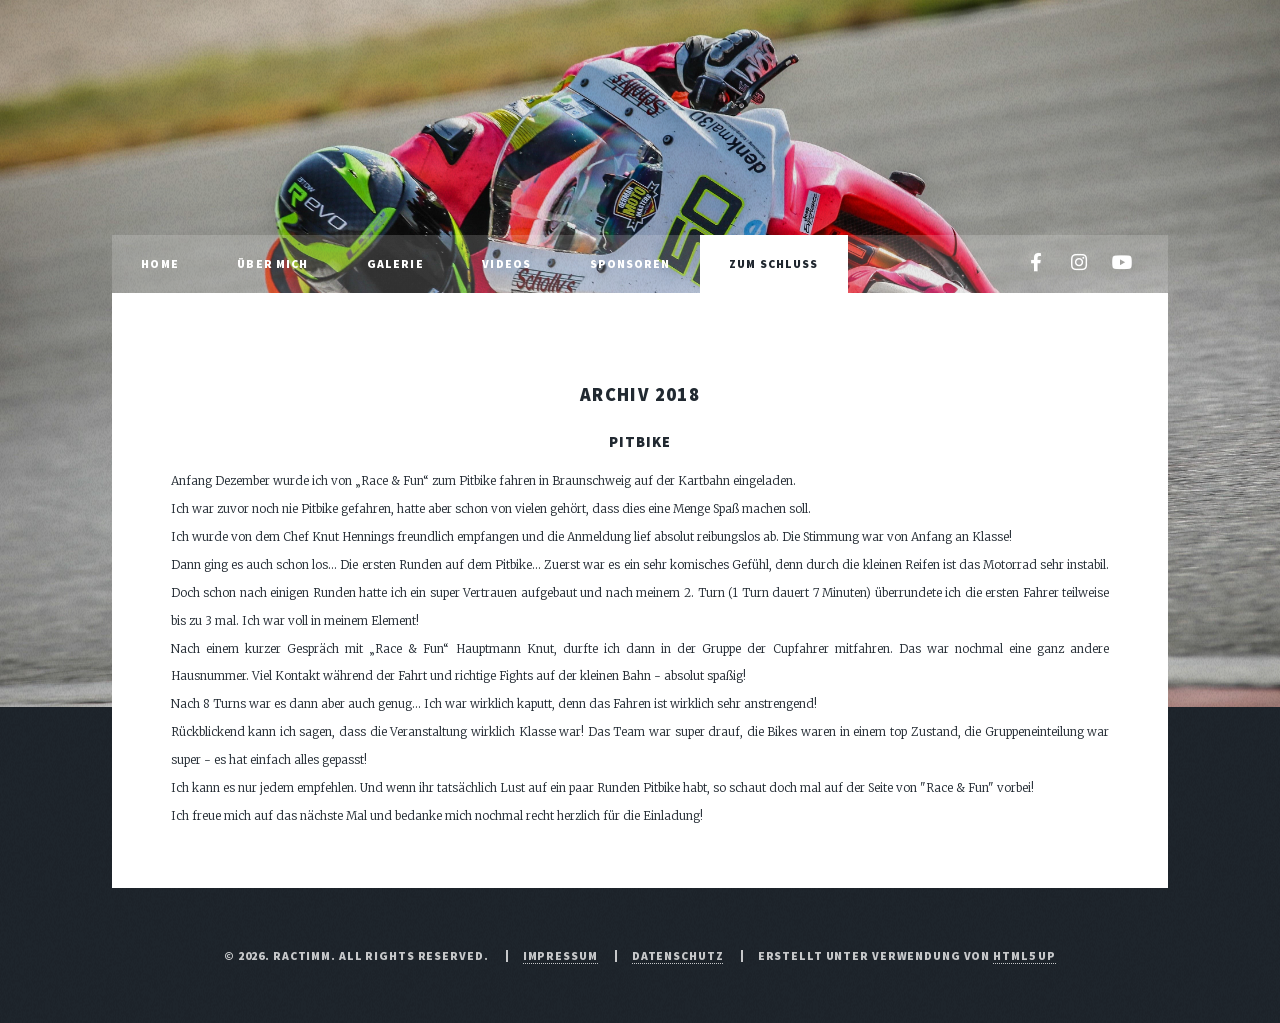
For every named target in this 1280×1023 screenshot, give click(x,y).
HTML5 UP (1024, 955)
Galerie (395, 263)
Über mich (272, 263)
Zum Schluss (773, 263)
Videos (506, 263)
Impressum (560, 955)
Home (159, 263)
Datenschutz (678, 955)
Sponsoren (630, 263)
